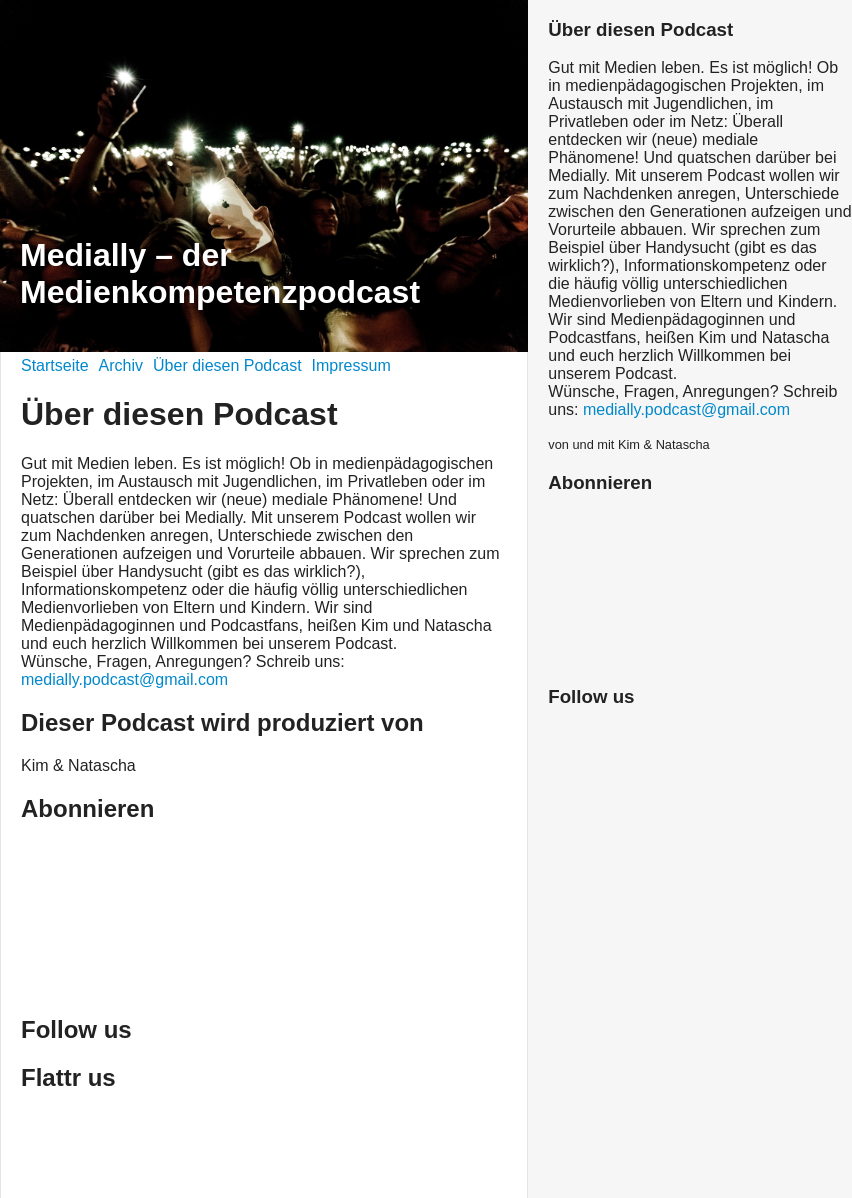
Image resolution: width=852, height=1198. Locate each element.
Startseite (55, 365)
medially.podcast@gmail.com (124, 679)
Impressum (351, 365)
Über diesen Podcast (227, 365)
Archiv (121, 365)
